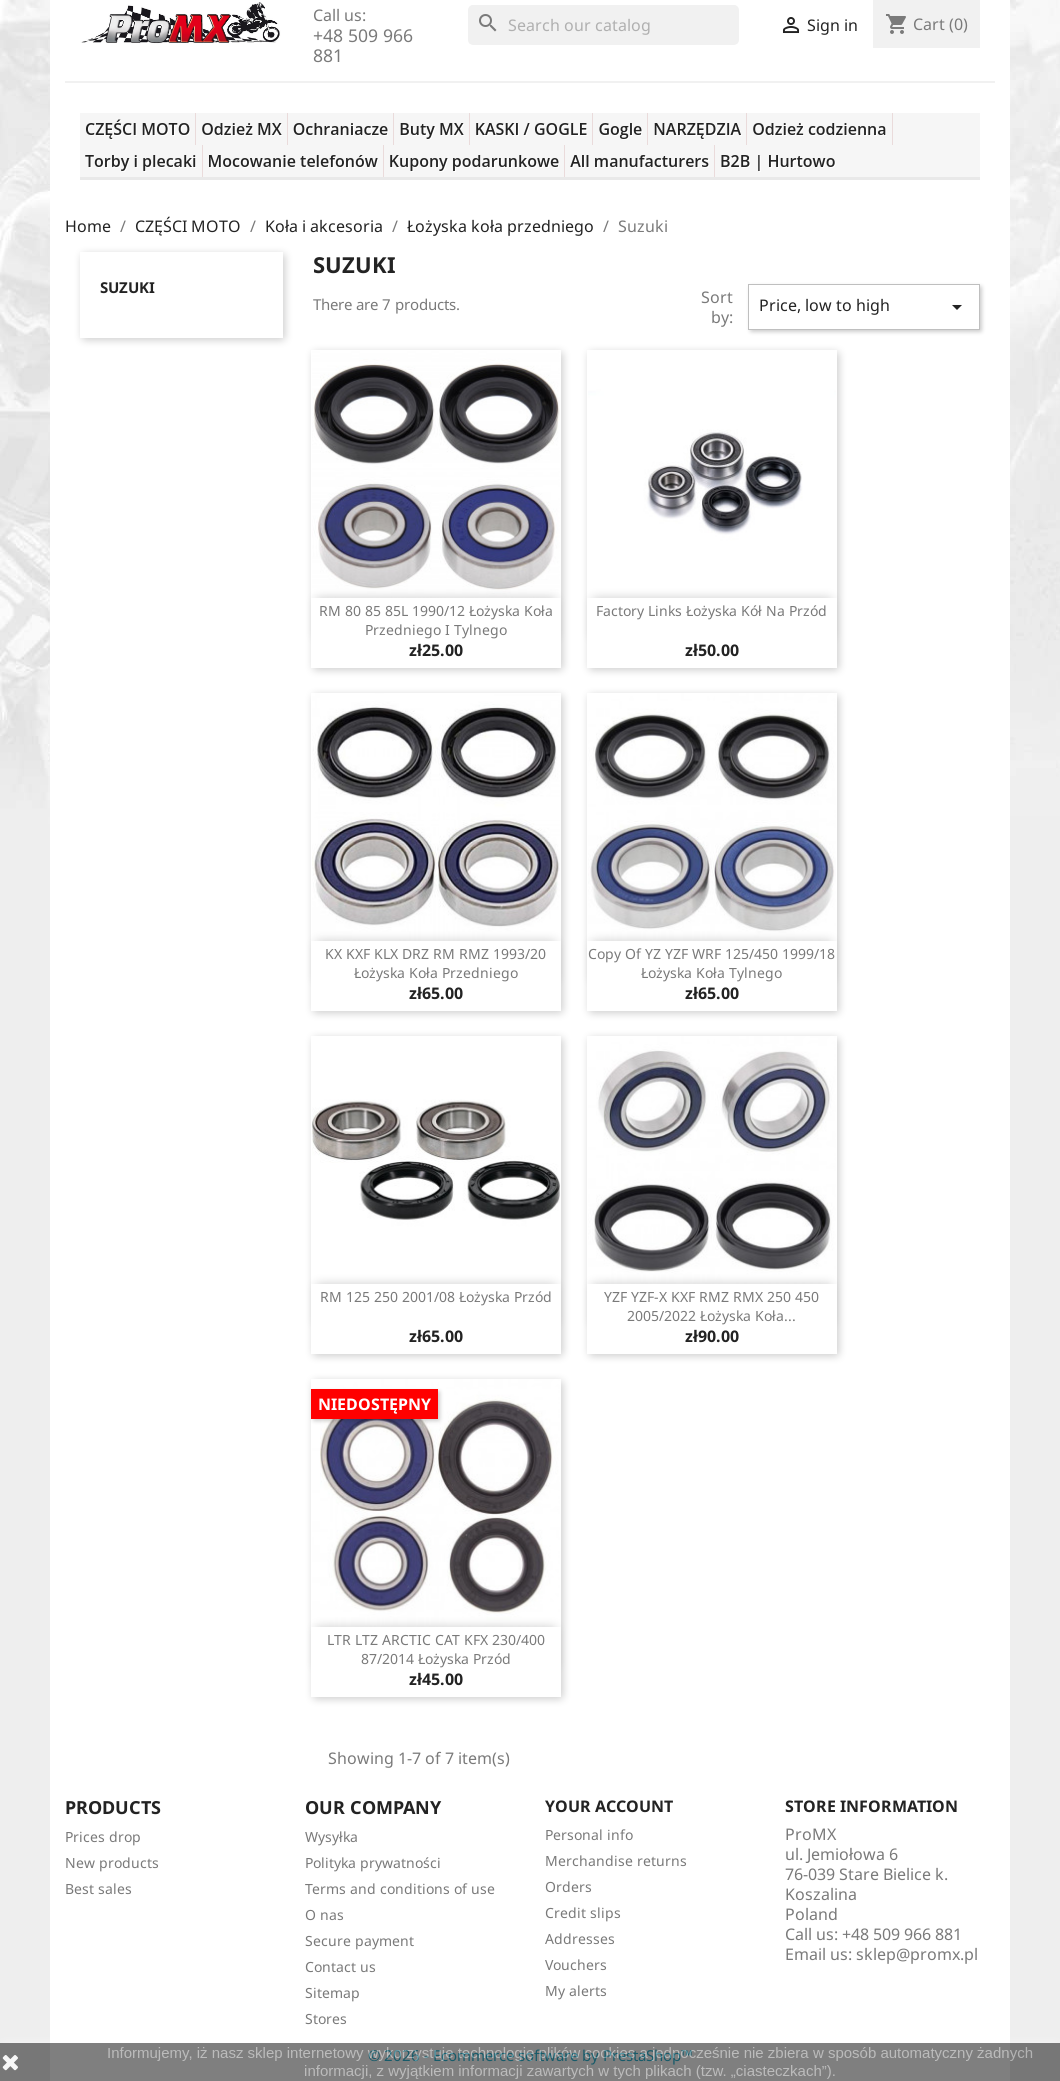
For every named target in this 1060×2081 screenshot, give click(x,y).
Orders (568, 1886)
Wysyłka (331, 1836)
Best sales (98, 1888)
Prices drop (103, 1836)
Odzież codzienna (819, 129)
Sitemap (332, 1992)
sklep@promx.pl (917, 1954)
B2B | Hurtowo (777, 161)
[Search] (603, 25)
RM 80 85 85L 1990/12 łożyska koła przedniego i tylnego (436, 620)
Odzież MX (241, 129)
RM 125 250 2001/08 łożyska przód (436, 1296)
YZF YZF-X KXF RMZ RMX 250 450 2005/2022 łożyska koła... (711, 1306)
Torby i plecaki (141, 161)
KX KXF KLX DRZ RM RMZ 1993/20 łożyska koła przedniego (435, 963)
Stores (326, 2018)
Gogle (620, 129)
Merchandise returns (616, 1860)
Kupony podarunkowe (474, 161)
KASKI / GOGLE (531, 129)
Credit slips (583, 1912)
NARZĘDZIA (697, 129)
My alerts (576, 1990)
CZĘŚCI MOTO (137, 129)
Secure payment (359, 1940)
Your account (609, 1806)
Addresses (580, 1938)
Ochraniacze (341, 129)
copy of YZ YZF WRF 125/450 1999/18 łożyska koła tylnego (711, 963)
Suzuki (127, 287)
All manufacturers (639, 161)
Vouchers (576, 1964)
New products (112, 1862)
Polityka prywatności (373, 1862)
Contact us (340, 1966)
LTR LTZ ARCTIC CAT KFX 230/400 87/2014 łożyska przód (436, 1649)
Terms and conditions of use (400, 1888)
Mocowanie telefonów (293, 161)
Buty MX (431, 129)
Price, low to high (864, 306)
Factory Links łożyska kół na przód (711, 610)
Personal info (589, 1834)
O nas (324, 1914)
